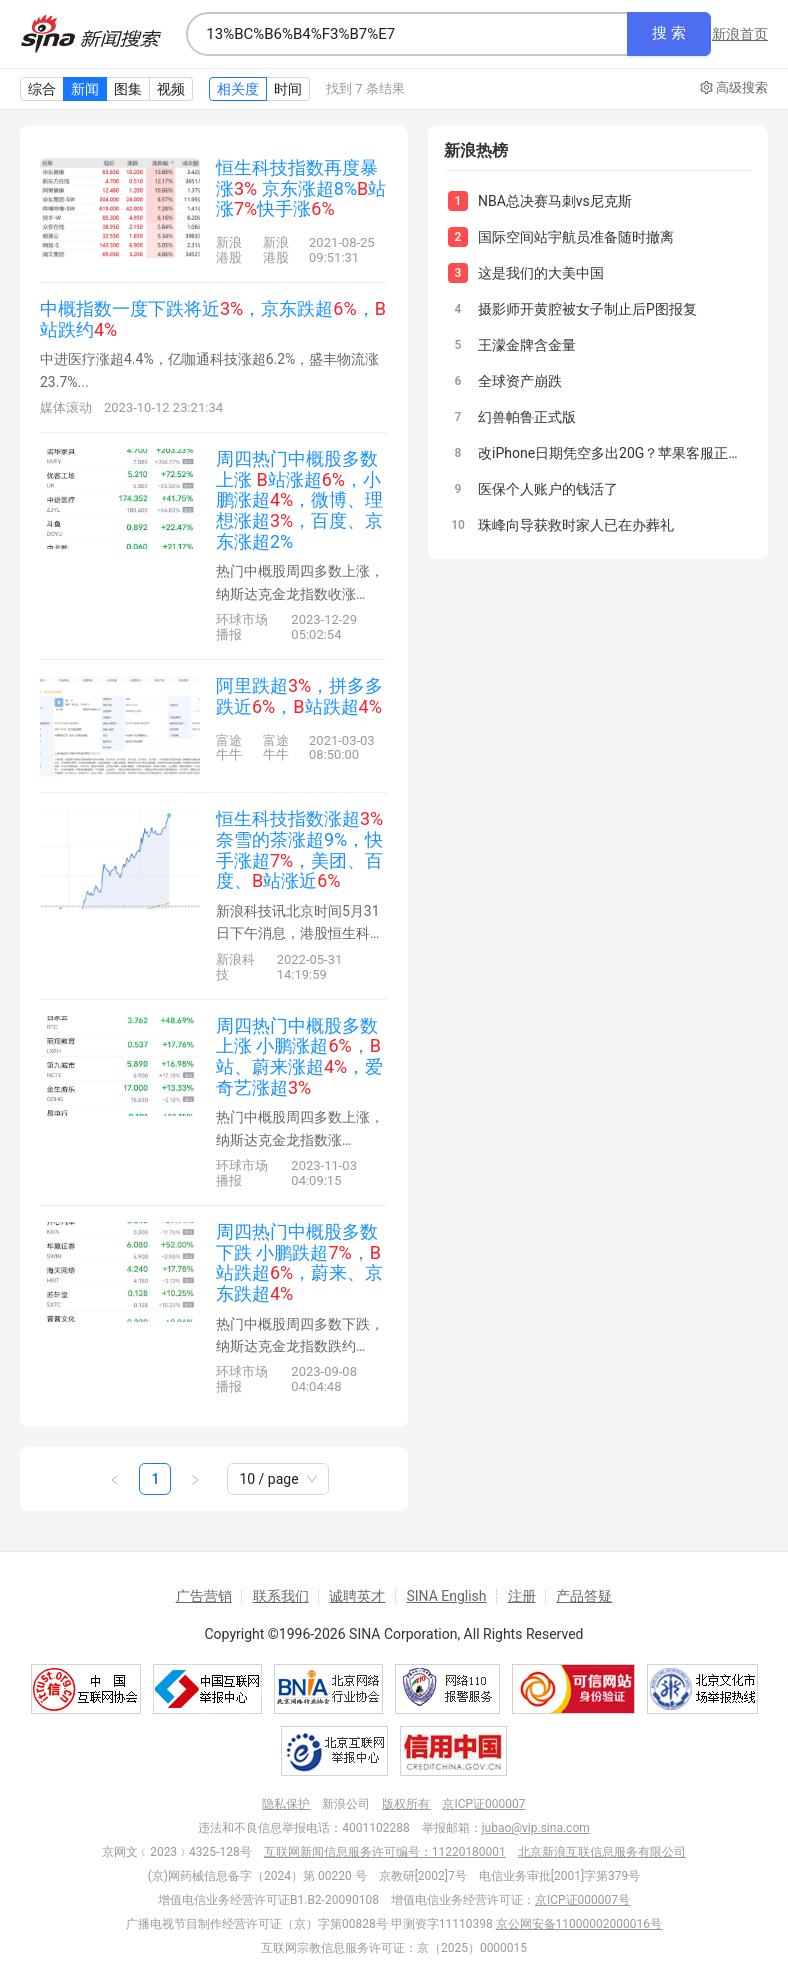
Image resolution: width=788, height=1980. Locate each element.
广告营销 (204, 1596)
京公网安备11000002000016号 (579, 1924)
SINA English (446, 1596)
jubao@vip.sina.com (536, 1828)
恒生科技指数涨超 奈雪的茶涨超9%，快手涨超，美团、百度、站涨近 (299, 849)
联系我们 (281, 1596)
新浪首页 (740, 34)
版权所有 (406, 1804)
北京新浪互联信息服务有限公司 (602, 1852)
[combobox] (407, 34)
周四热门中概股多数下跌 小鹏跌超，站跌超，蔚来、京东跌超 (299, 1262)
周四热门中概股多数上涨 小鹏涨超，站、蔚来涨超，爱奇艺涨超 (299, 1056)
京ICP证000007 (483, 1804)
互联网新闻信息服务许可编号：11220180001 (385, 1852)
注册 (522, 1596)
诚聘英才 (357, 1596)
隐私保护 (286, 1804)
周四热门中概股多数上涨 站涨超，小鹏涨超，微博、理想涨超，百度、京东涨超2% (299, 500)
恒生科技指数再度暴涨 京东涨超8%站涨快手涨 (301, 188)
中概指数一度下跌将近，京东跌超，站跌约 (213, 319)
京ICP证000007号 (582, 1900)
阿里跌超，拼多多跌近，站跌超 (299, 696)
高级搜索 (734, 88)
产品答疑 (584, 1596)
